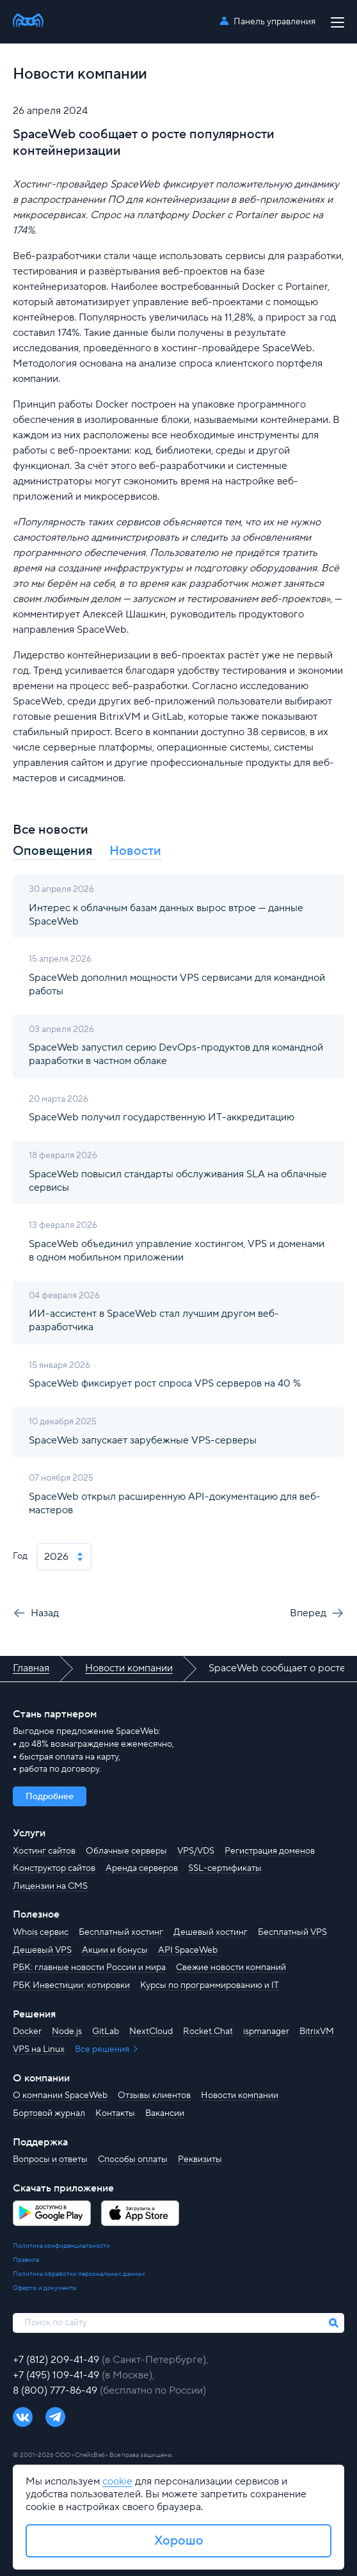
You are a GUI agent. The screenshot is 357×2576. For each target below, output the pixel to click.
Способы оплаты (133, 2159)
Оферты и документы (45, 2288)
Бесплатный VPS (292, 1932)
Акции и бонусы (115, 1950)
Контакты (115, 2113)
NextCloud (151, 2031)
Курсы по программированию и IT (209, 1985)
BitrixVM (316, 2031)
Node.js (67, 2031)
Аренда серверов (142, 1868)
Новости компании (239, 2095)
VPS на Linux (39, 2049)
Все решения (103, 2049)
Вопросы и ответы (50, 2159)
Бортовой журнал (49, 2113)
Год (20, 1556)
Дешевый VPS (42, 1950)
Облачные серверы (126, 1851)
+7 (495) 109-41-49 (57, 2375)
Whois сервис (40, 1932)
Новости (135, 851)
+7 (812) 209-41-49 (57, 2359)
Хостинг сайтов (44, 1851)
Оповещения (54, 851)
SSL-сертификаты (225, 1868)
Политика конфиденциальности (61, 2245)
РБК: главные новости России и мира (89, 1967)
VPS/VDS (195, 1851)
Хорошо (178, 2540)
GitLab (105, 2031)
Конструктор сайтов (54, 1868)
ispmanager (266, 2031)
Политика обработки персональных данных (79, 2274)
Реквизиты (200, 2159)
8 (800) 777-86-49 (56, 2390)
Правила (26, 2259)
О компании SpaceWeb (60, 2095)
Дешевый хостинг (210, 1932)
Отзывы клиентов (154, 2095)
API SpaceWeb (188, 1950)
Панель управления (274, 22)
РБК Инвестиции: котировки (71, 1985)
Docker (27, 2031)
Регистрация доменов (270, 1851)
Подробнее (50, 1796)
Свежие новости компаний (231, 1967)
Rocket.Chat (208, 2031)
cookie (117, 2481)
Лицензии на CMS (50, 1886)
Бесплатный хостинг (121, 1932)
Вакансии (164, 2113)
